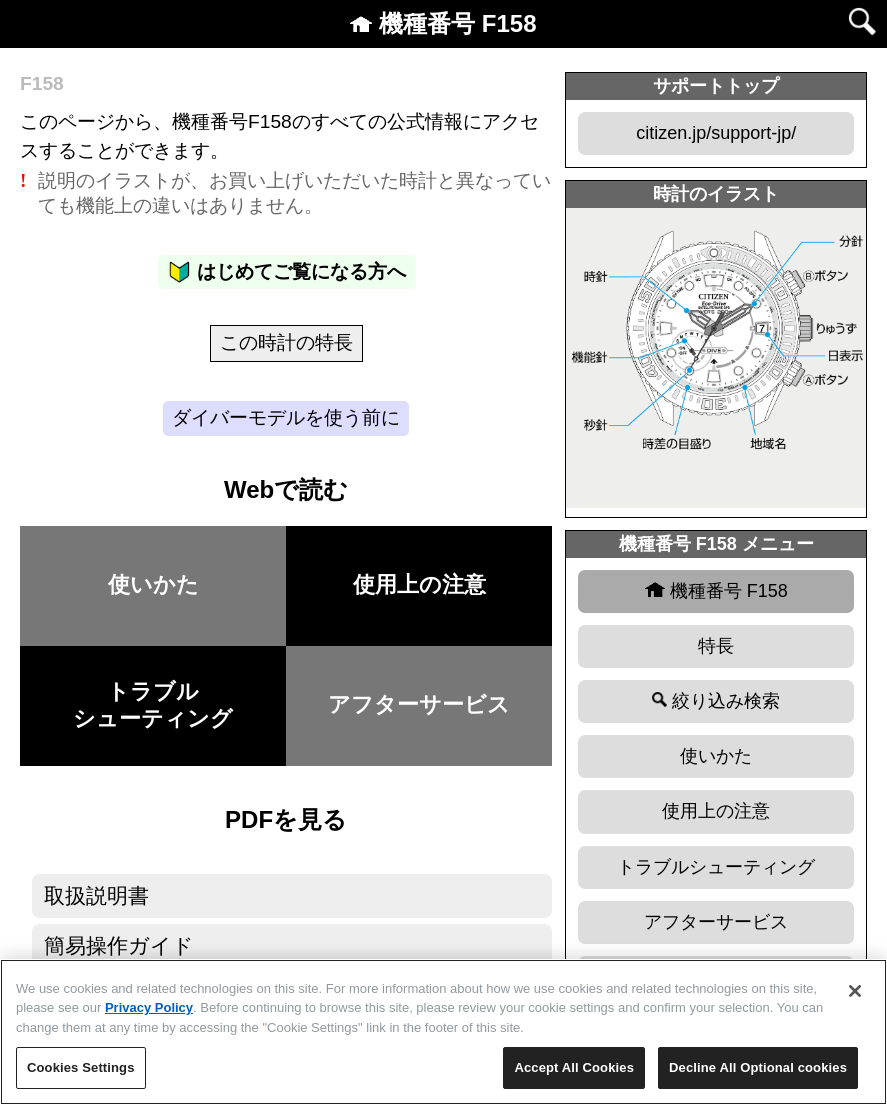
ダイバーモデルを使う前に (286, 417)
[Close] (855, 991)
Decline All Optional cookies (758, 1067)
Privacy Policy (149, 1007)
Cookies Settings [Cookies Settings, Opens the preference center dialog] (81, 1067)
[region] (443, 1032)
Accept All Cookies (574, 1067)
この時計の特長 (286, 342)
